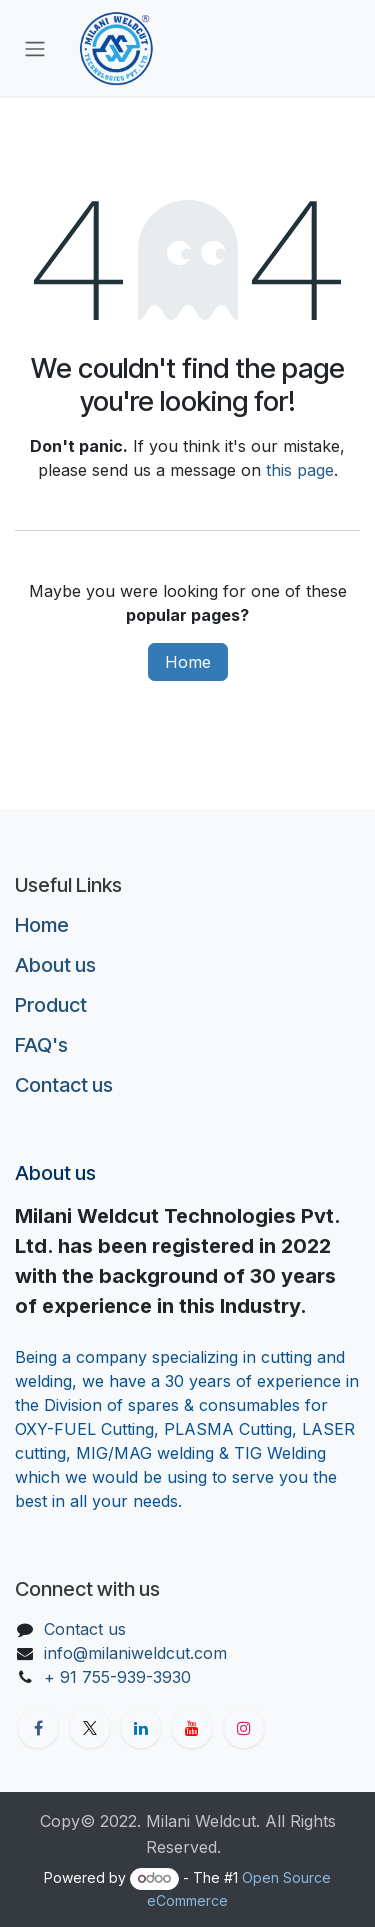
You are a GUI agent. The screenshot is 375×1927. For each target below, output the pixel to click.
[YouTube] (192, 1728)
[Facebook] (38, 1728)
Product (51, 1005)
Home (188, 662)
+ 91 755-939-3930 (120, 1677)
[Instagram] (244, 1728)
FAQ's (41, 1045)
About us (55, 965)
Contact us (64, 1085)
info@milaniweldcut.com (135, 1653)
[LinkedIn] (141, 1728)
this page (300, 470)
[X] (90, 1728)
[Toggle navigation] (35, 48)
